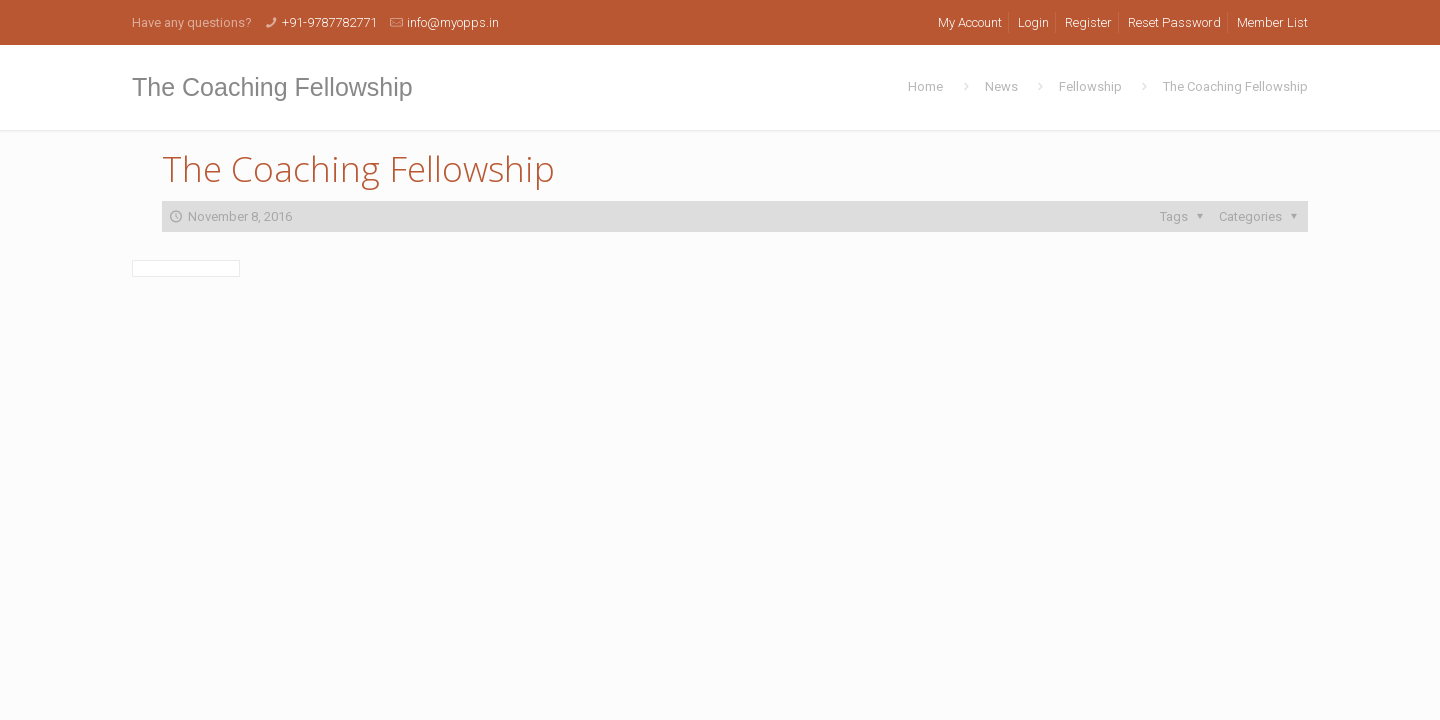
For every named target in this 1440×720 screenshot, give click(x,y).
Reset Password (1174, 22)
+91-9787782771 (329, 22)
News (1001, 86)
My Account (970, 22)
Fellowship (1090, 86)
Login (1033, 22)
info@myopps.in (453, 22)
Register (1088, 22)
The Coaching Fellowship (1235, 86)
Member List (1272, 22)
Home (925, 86)
